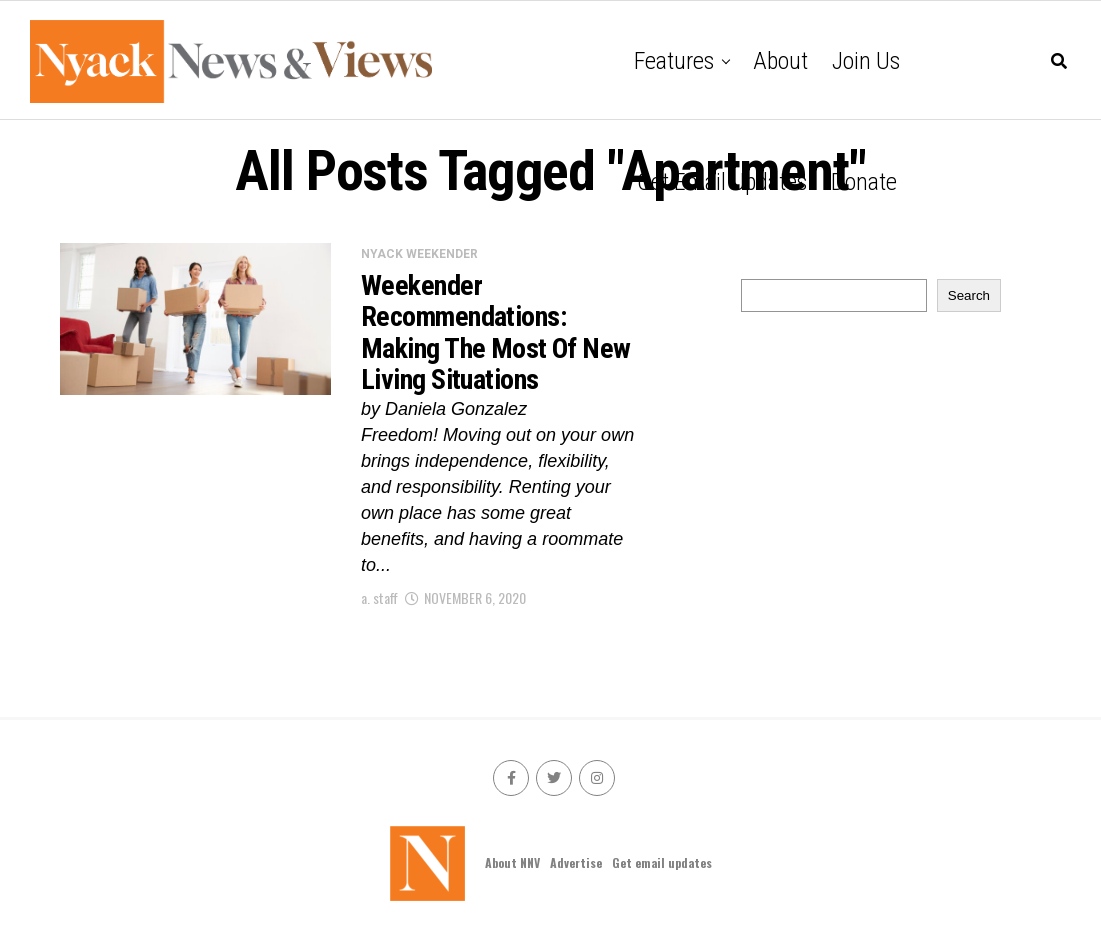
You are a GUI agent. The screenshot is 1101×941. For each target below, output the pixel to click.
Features (674, 61)
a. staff (379, 597)
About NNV (512, 862)
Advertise (576, 862)
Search (969, 295)
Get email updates (722, 182)
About (780, 61)
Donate (864, 182)
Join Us (866, 61)
